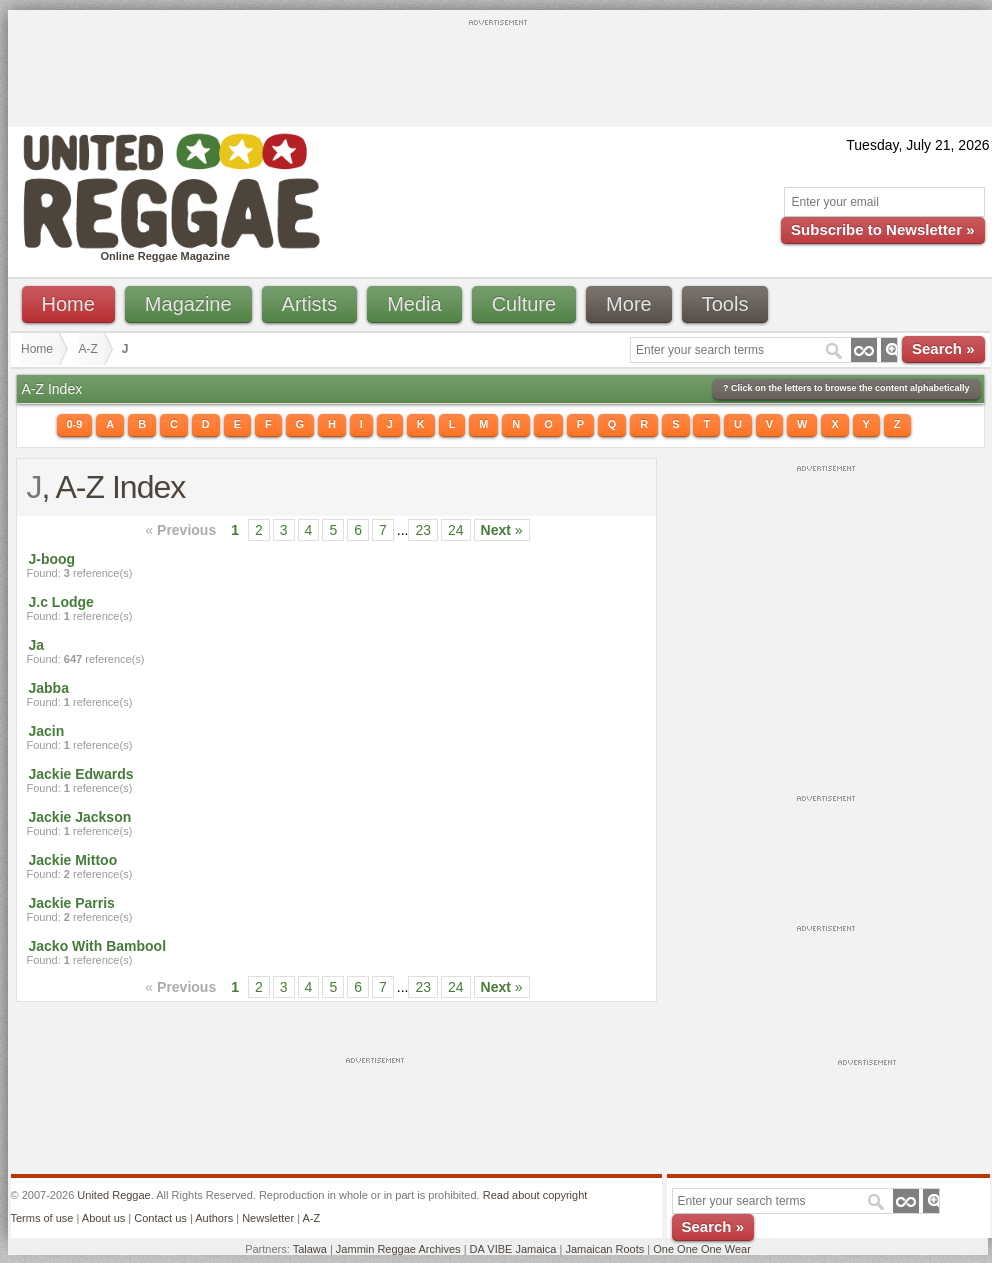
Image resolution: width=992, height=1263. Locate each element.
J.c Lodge (61, 602)
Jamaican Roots (604, 1249)
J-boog (52, 559)
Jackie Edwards (81, 774)
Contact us (160, 1218)
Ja (37, 645)
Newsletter (268, 1218)
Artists (310, 304)
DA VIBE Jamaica (513, 1249)
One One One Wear (702, 1249)
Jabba (49, 688)
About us (103, 1218)
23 (423, 530)
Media (414, 304)
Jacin (47, 731)
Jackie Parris (72, 903)
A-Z (88, 349)
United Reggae (113, 1195)
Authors (214, 1218)
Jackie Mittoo (73, 860)
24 (456, 530)
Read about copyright (535, 1195)
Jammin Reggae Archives (398, 1249)
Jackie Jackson (80, 817)
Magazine (188, 304)
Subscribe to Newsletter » (882, 229)
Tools (725, 304)
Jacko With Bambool (98, 946)
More (629, 304)
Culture (524, 304)
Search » (943, 348)
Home (68, 304)
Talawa (310, 1249)
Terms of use (42, 1218)
